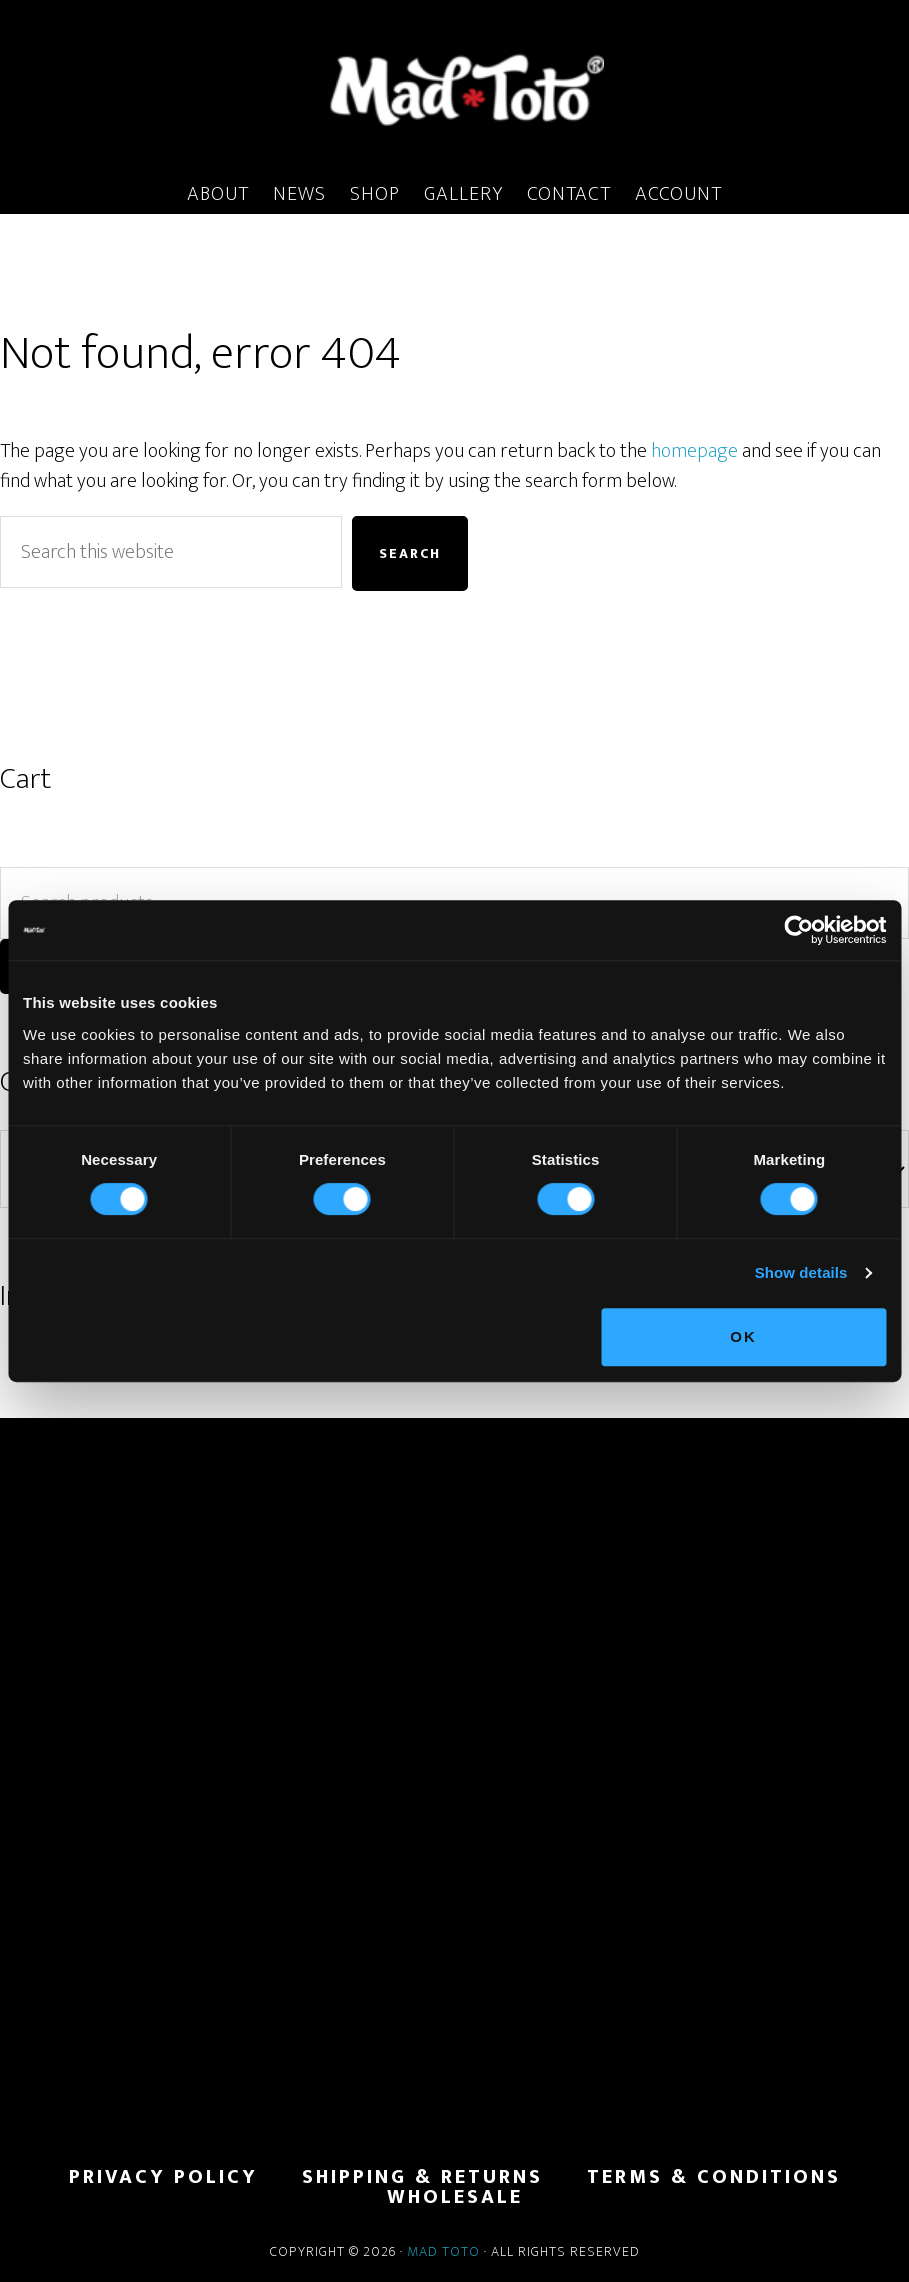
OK (743, 1336)
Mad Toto (443, 2251)
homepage (694, 451)
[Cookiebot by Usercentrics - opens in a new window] (798, 930)
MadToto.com (454, 89)
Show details (801, 1272)
